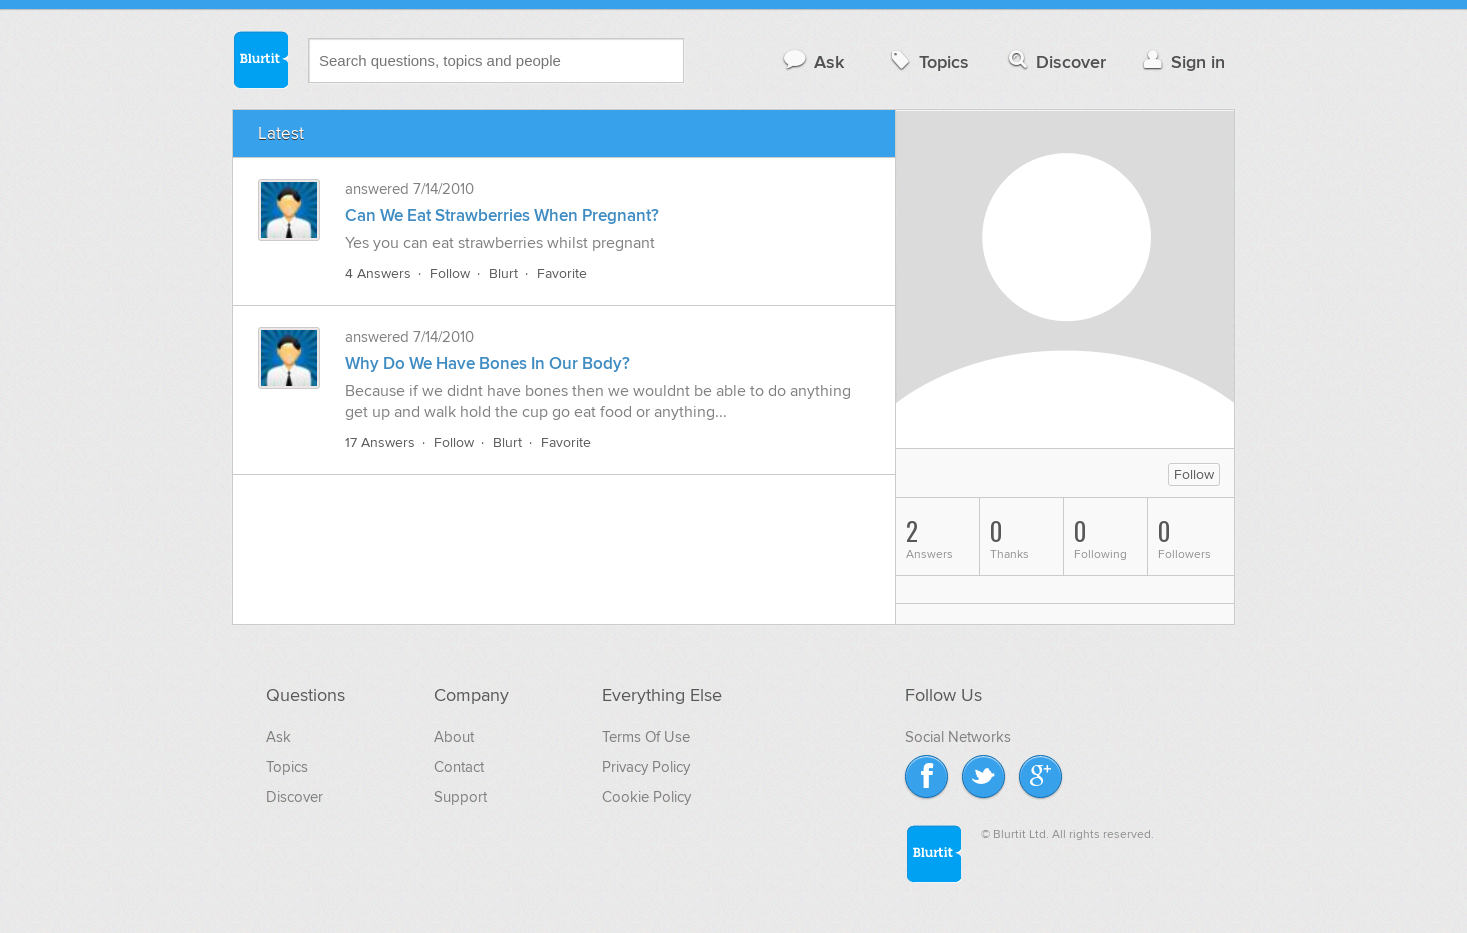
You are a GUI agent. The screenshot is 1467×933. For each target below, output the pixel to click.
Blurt (503, 273)
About (454, 737)
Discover (1055, 61)
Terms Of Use (646, 737)
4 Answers (378, 273)
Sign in (1181, 61)
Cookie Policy (646, 797)
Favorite (562, 273)
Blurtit (260, 59)
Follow (450, 273)
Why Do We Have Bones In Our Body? (487, 364)
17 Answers (380, 442)
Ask (812, 61)
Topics (927, 61)
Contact (459, 767)
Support (460, 797)
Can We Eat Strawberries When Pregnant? (502, 216)
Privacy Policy (646, 767)
